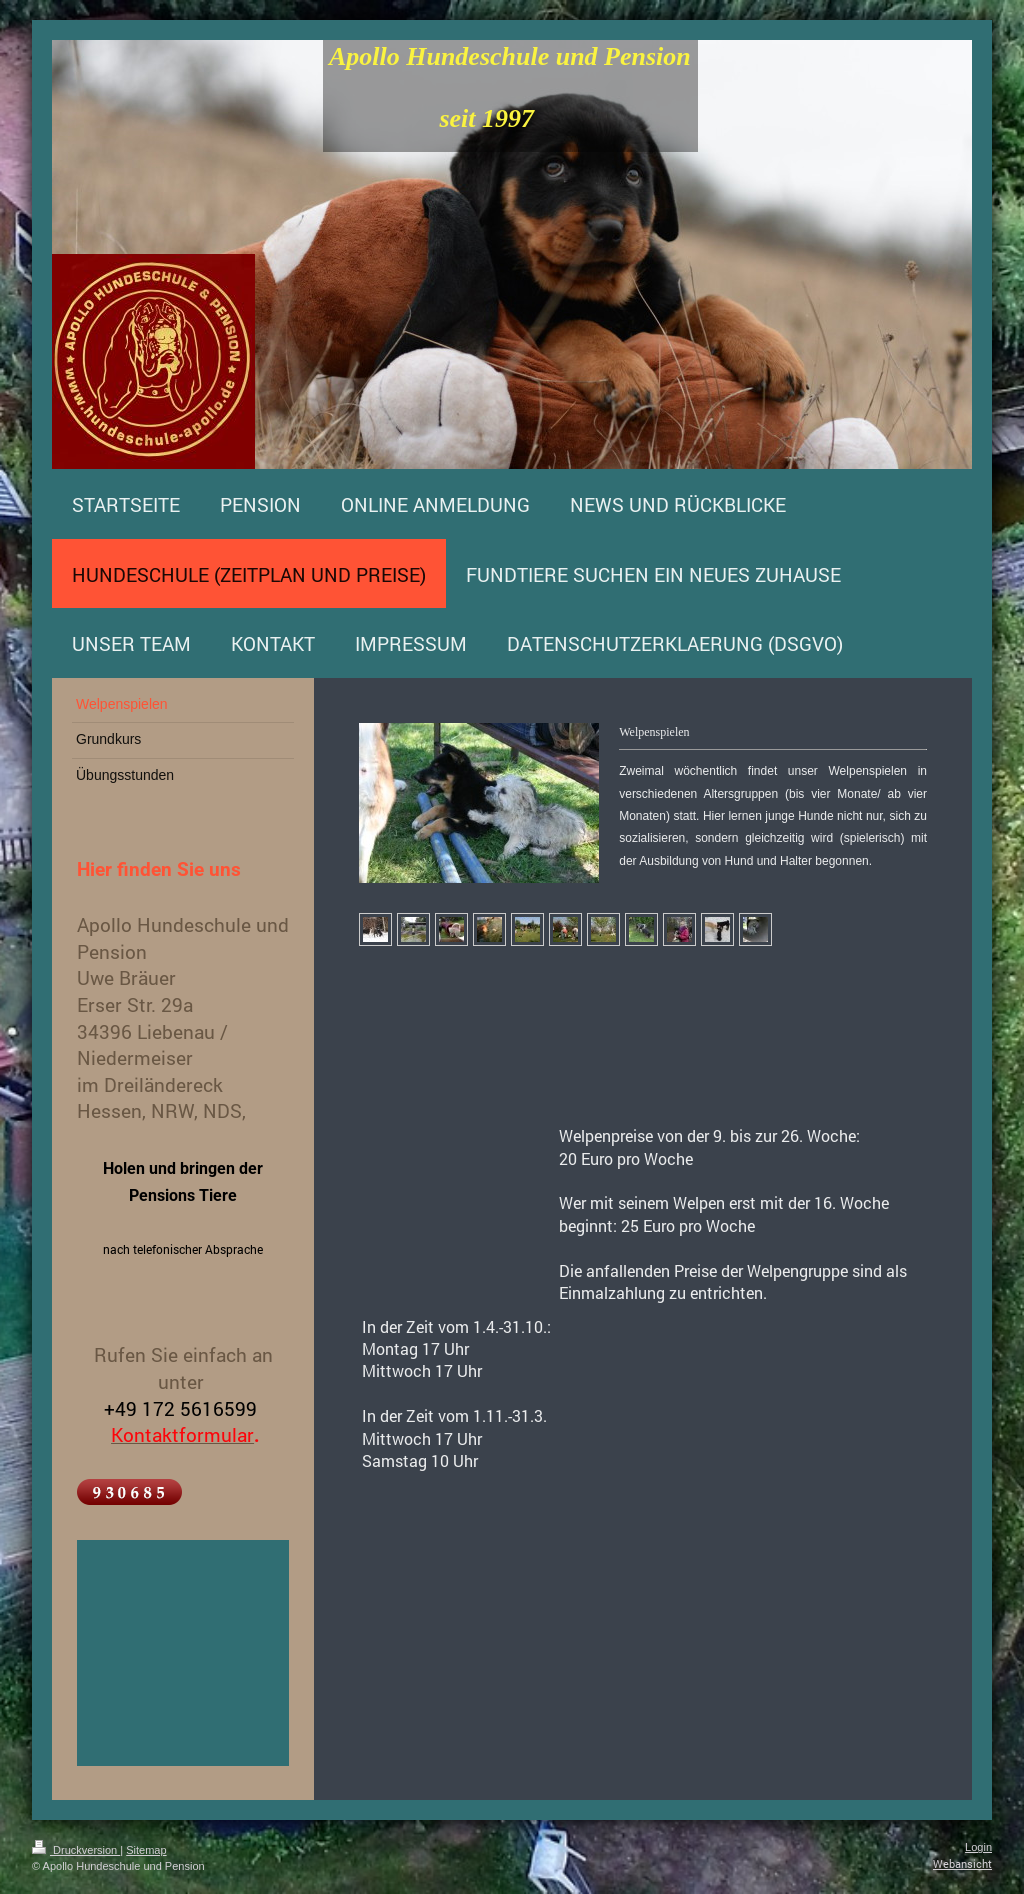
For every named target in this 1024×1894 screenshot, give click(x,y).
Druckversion (76, 1850)
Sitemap (146, 1850)
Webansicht (962, 1863)
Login (978, 1847)
